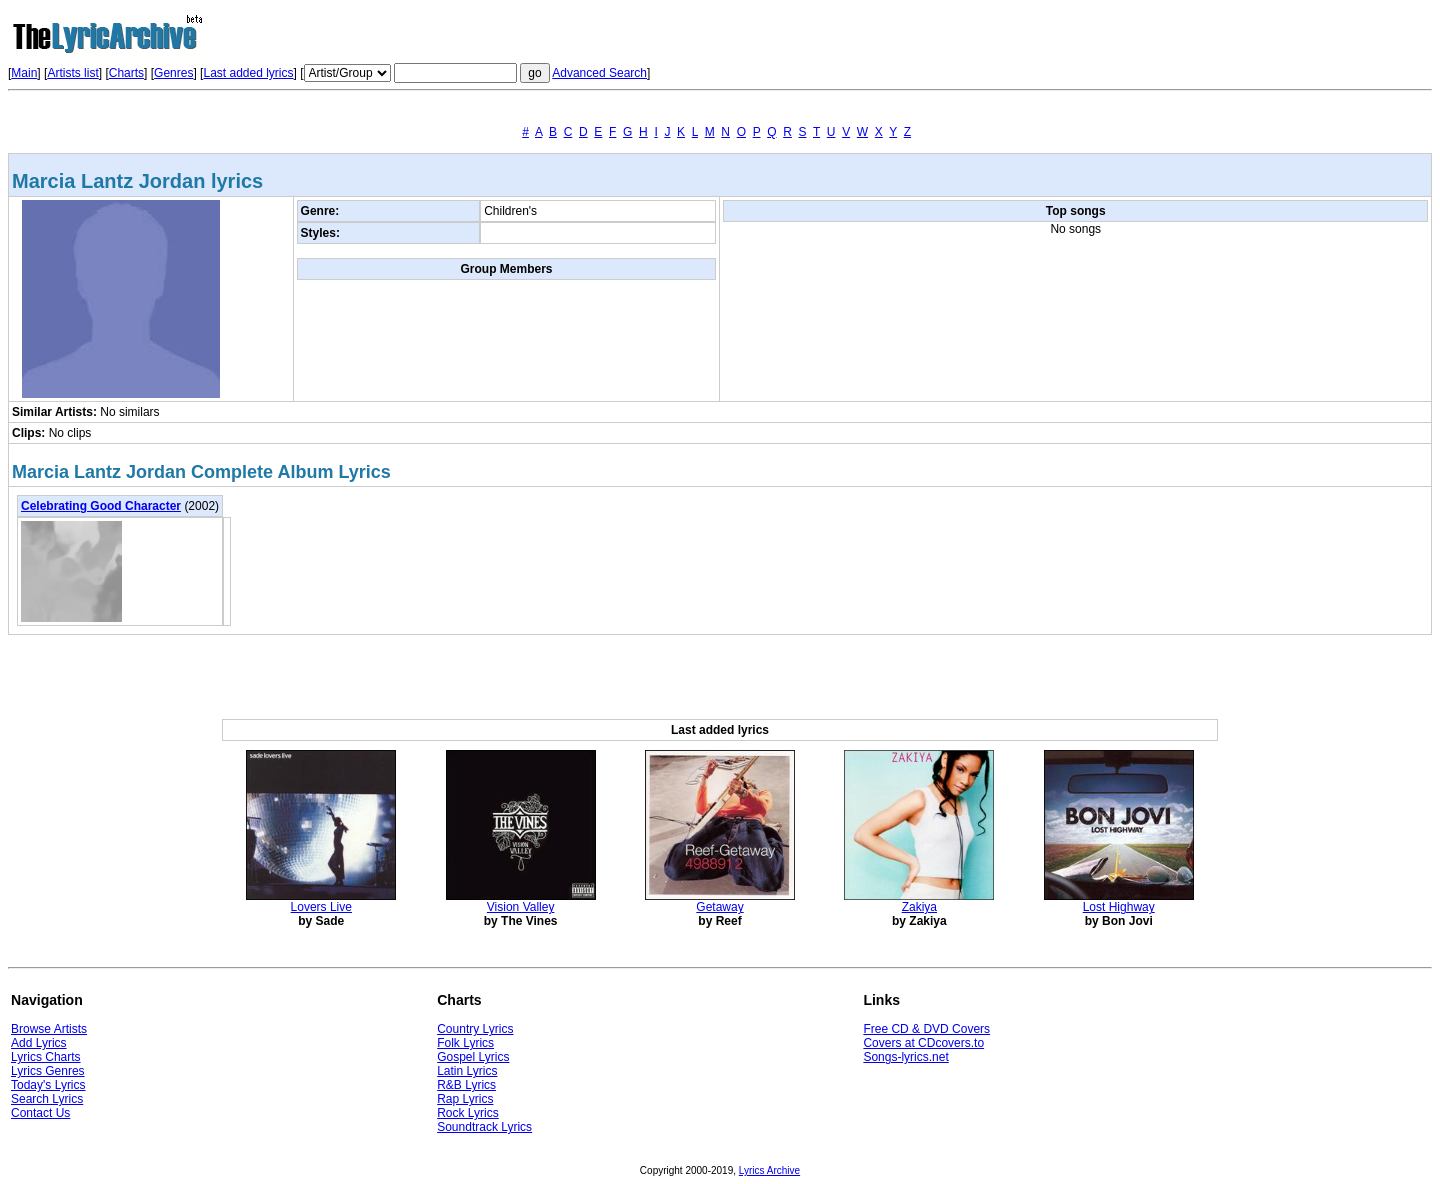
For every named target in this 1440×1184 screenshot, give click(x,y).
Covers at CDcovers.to (923, 1043)
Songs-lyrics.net (905, 1057)
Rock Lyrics (468, 1113)
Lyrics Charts (46, 1057)
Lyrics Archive (769, 1170)
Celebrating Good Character (101, 506)
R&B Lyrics (466, 1085)
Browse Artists (49, 1029)
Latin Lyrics (467, 1071)
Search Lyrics (47, 1099)
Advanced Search (599, 73)
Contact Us (40, 1113)
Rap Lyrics (465, 1099)
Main (24, 73)
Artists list (72, 73)
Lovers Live (321, 907)
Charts (126, 73)
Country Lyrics (475, 1029)
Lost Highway (1119, 907)
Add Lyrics (39, 1043)
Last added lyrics (248, 73)
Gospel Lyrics (473, 1057)
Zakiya (919, 907)
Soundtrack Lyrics (484, 1127)
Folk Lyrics (465, 1043)
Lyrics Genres (48, 1071)
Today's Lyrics (48, 1085)
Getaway (719, 907)
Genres (173, 73)
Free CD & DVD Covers (926, 1029)
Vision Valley (521, 907)
